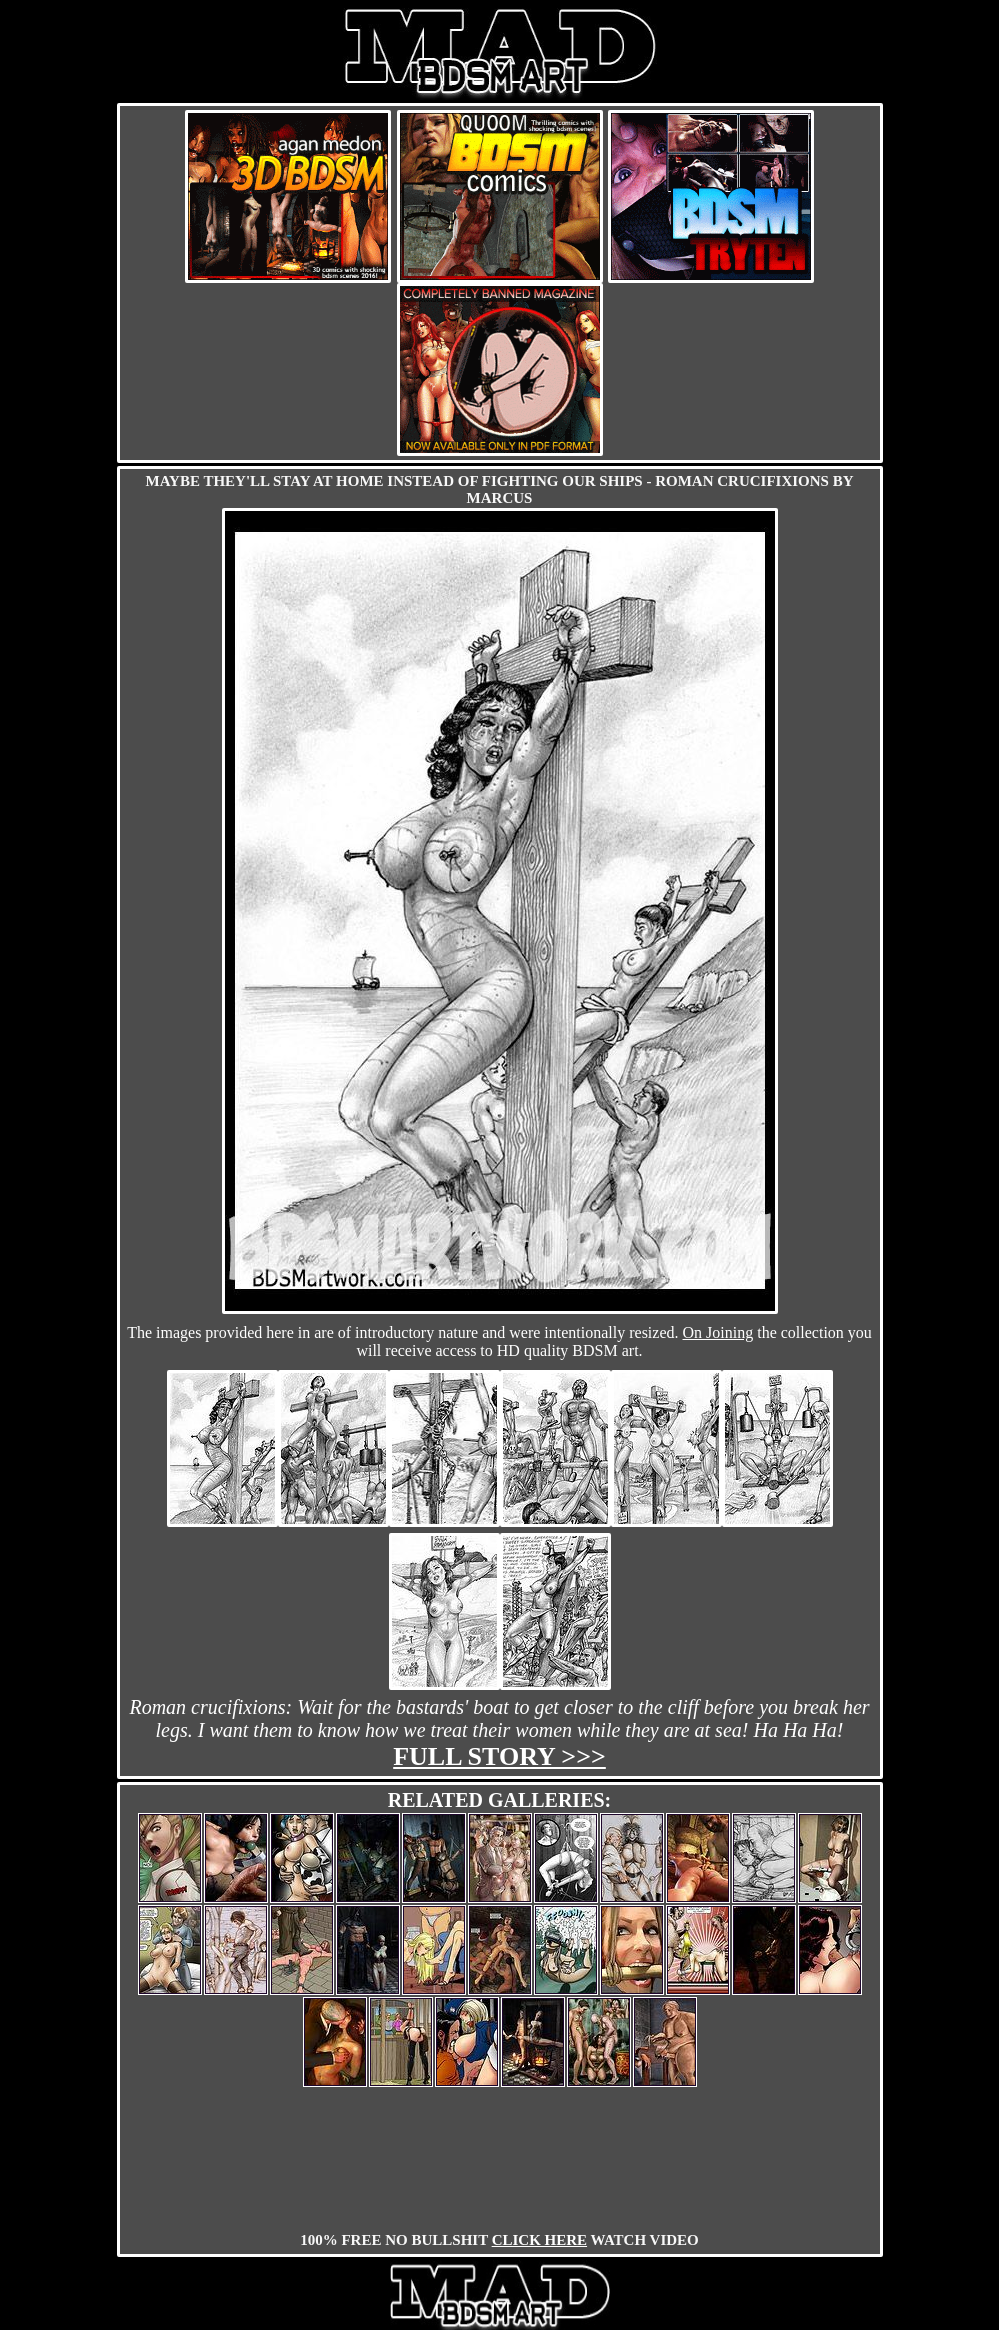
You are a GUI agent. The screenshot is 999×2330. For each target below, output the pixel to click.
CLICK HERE (539, 2240)
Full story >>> (499, 1756)
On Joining (718, 1332)
